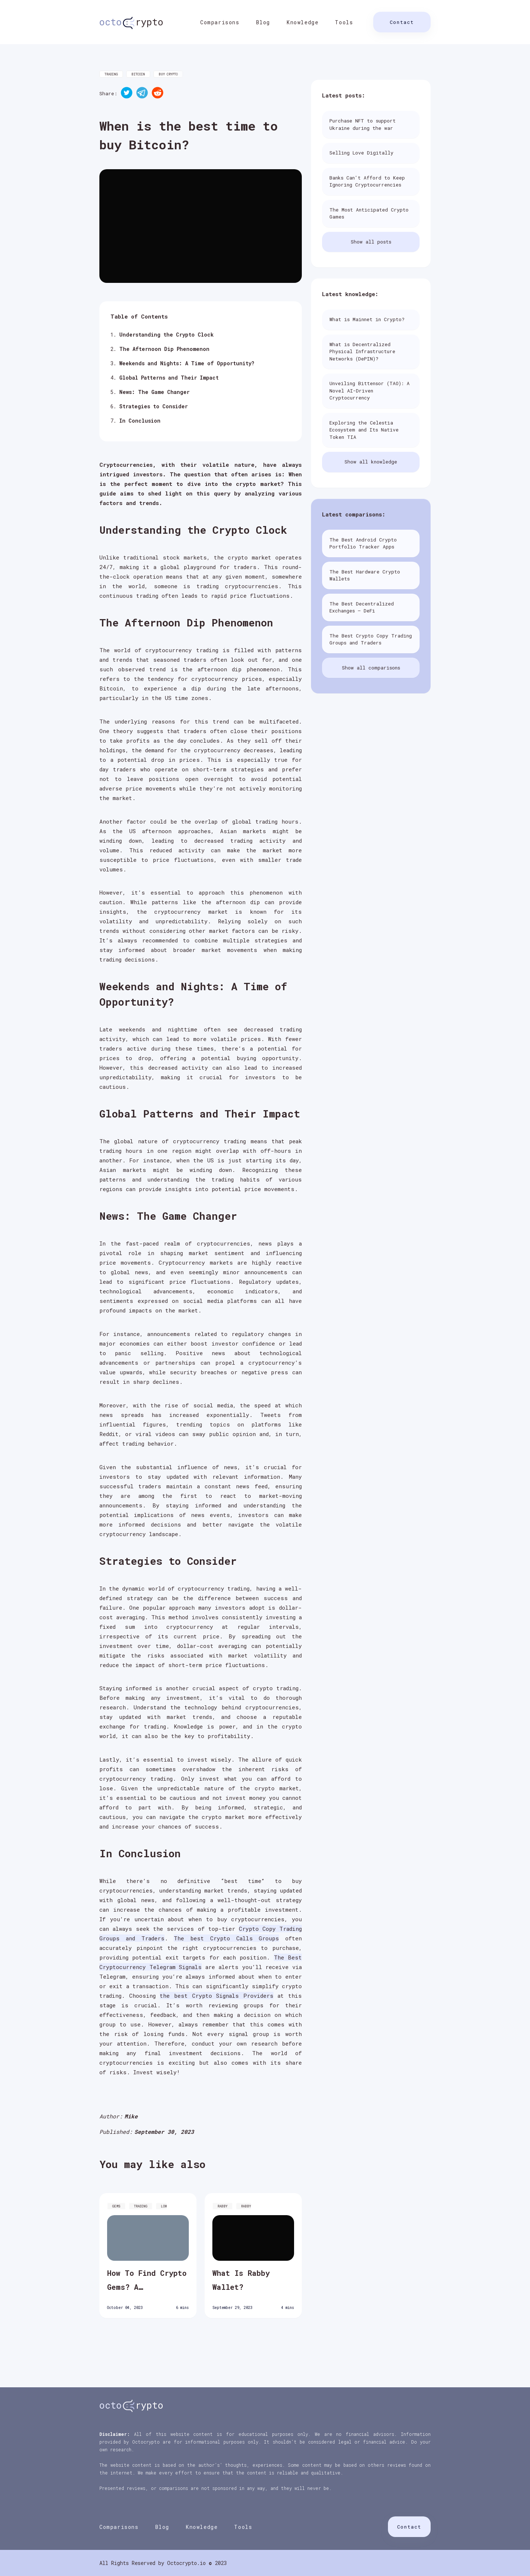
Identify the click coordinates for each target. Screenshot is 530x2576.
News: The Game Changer (154, 391)
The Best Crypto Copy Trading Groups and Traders (370, 639)
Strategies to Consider (153, 406)
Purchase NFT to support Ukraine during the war (362, 124)
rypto (131, 22)
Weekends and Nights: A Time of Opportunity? (186, 363)
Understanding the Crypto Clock (166, 334)
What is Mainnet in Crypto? (366, 319)
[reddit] (157, 94)
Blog (263, 22)
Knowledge (302, 22)
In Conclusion (139, 420)
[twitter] (126, 94)
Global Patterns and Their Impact (169, 377)
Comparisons (220, 22)
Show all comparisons (371, 667)
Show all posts (371, 241)
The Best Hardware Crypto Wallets (364, 575)
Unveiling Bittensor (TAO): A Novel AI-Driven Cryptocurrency (369, 390)
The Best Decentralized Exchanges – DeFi (361, 607)
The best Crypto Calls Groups (226, 1938)
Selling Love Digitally (361, 152)
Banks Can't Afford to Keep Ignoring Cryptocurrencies (367, 181)
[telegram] (142, 94)
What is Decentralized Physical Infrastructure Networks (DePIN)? (362, 351)
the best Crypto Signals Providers (216, 1995)
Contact (402, 22)
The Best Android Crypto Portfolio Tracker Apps (363, 543)
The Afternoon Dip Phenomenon (164, 348)
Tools (344, 22)
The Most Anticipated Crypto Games (369, 213)
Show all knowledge (370, 461)
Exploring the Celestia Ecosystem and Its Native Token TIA (364, 429)
